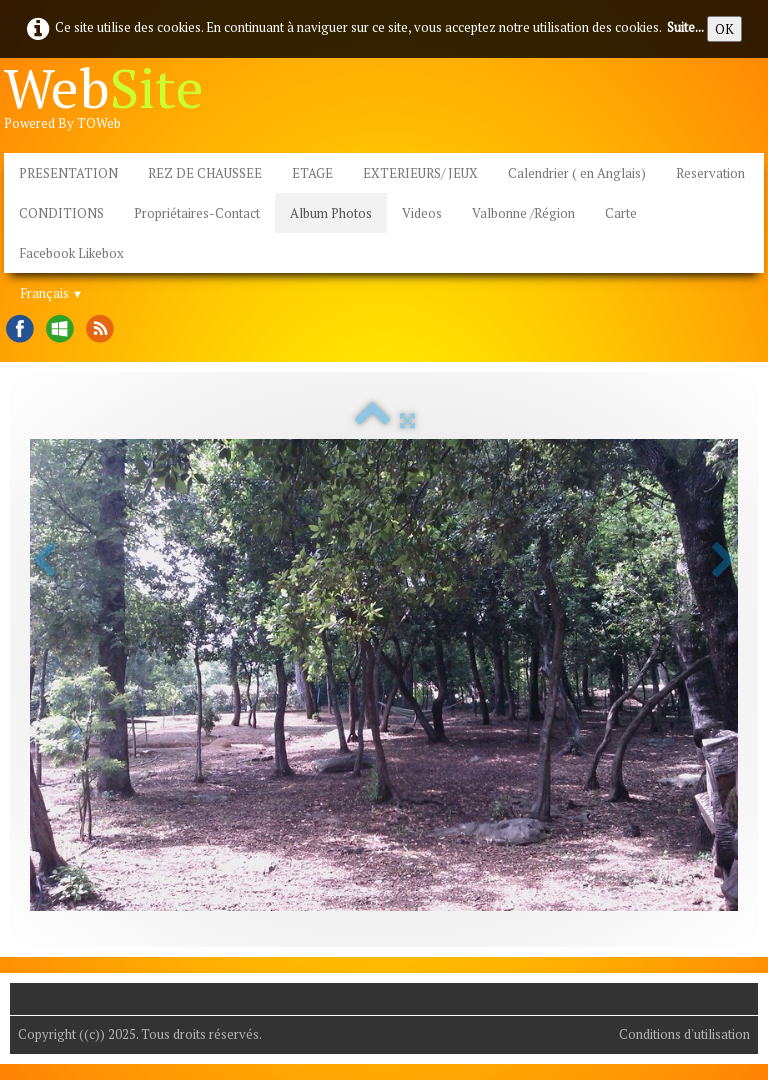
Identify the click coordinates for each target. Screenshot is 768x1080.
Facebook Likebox (71, 253)
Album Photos (331, 213)
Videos (422, 213)
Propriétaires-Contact (197, 213)
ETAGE (312, 173)
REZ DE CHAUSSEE (205, 173)
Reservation (710, 173)
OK (724, 29)
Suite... (685, 27)
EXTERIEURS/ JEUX (420, 173)
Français (51, 293)
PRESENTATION (68, 173)
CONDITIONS (61, 213)
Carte (621, 213)
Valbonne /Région (523, 213)
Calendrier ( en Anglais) (577, 173)
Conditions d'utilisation (684, 1034)
